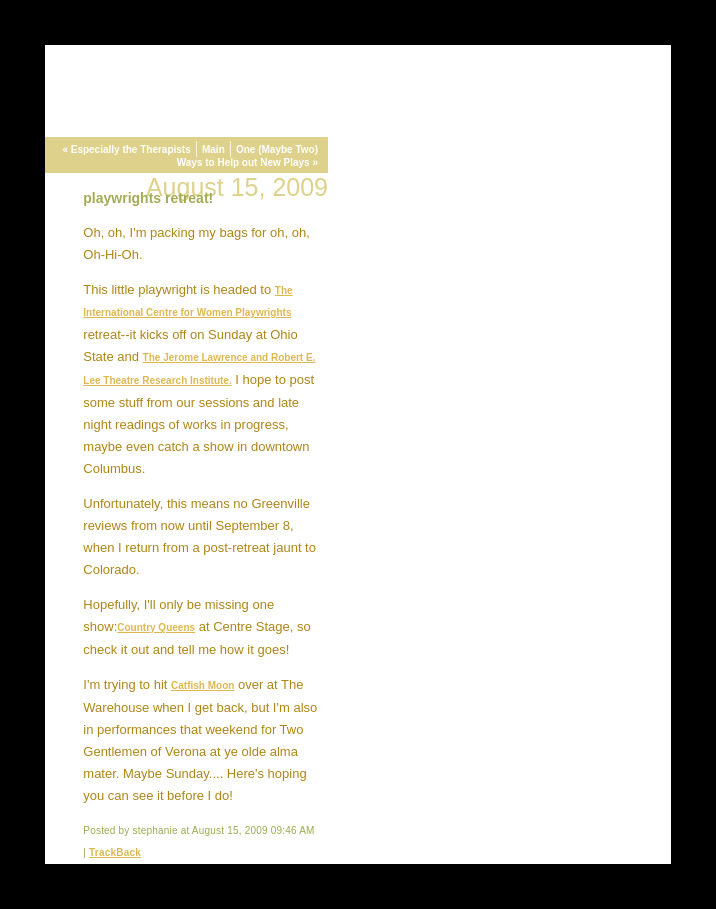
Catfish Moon (202, 685)
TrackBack (115, 852)
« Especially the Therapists (126, 149)
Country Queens (156, 627)
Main (213, 149)
